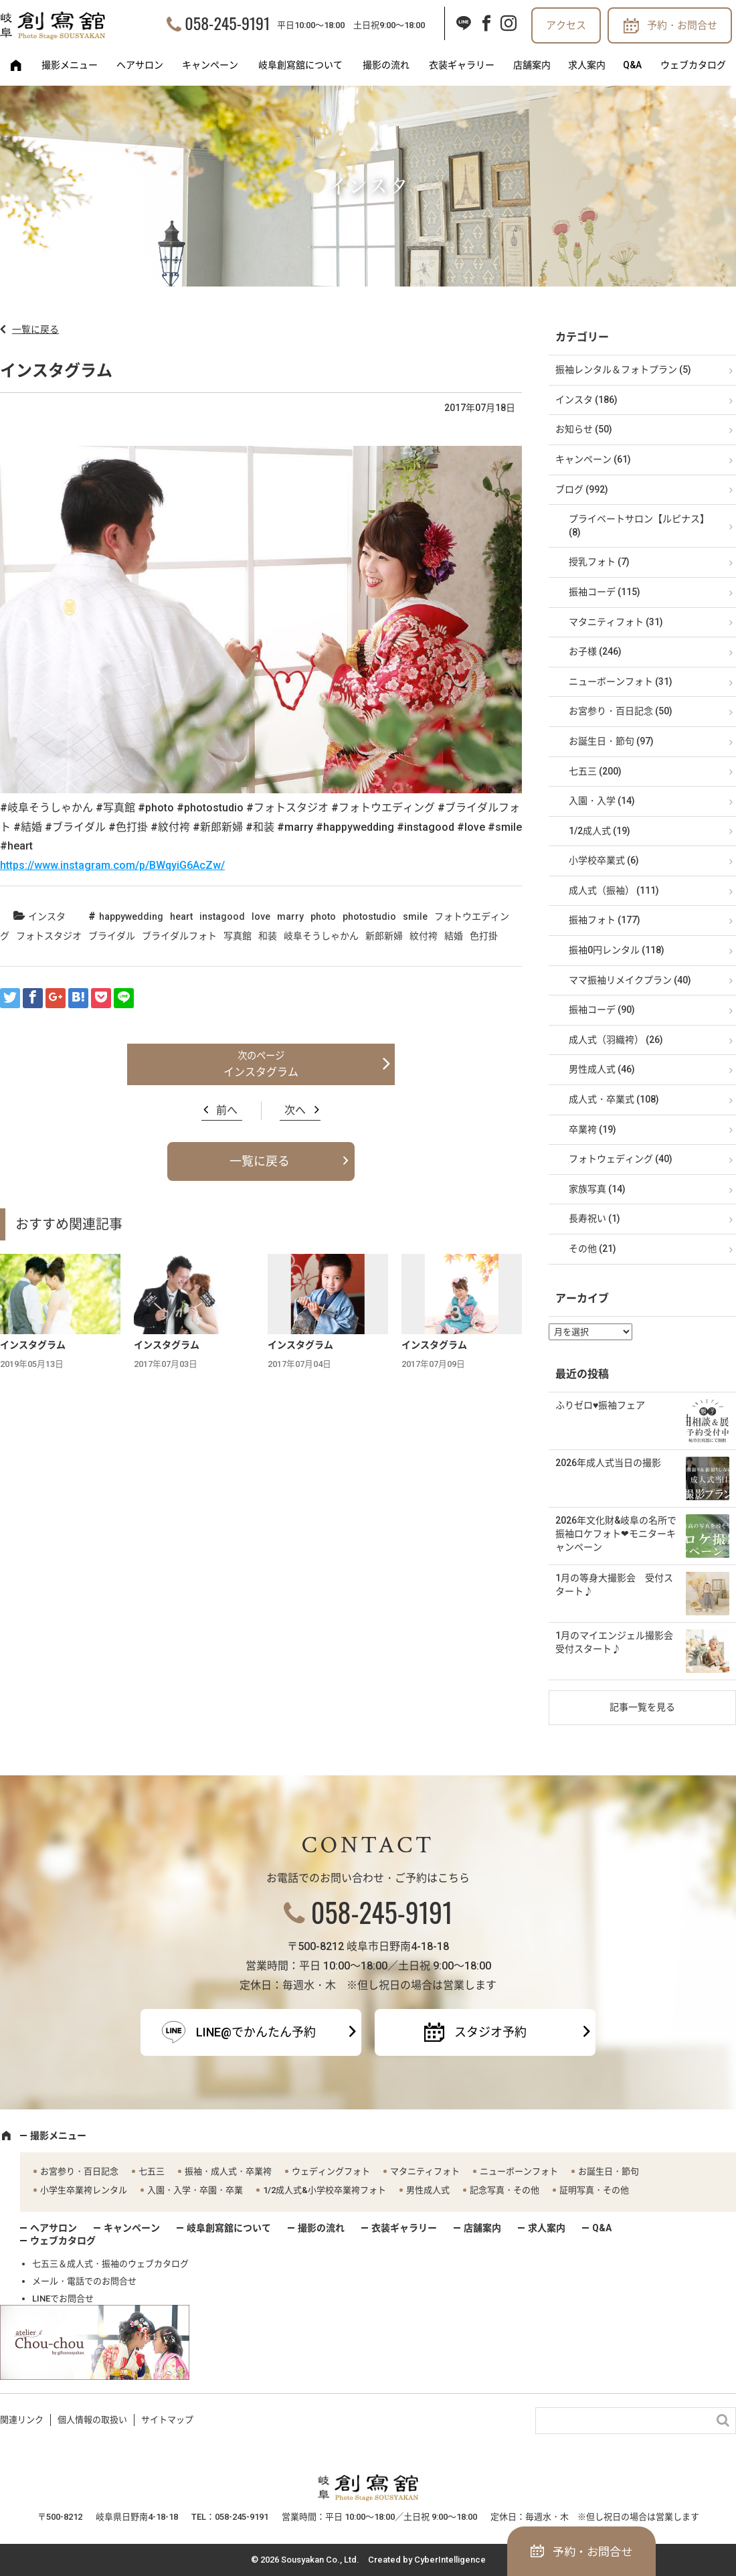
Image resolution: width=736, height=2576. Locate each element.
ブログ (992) (581, 489)
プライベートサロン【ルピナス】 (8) (639, 525)
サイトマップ (167, 2420)
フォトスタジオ (49, 936)
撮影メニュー (69, 65)
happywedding (131, 916)
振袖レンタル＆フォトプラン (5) (623, 369)
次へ (295, 1110)
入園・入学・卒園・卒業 (195, 2190)
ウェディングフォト (331, 2171)
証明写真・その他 (594, 2190)
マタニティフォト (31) (616, 622)
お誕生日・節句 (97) (611, 741)
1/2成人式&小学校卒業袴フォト (324, 2190)
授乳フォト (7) (599, 561)
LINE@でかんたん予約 (256, 2032)
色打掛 (484, 936)
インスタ (47, 916)
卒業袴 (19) (592, 1129)
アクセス (566, 25)
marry (290, 916)
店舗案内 (532, 65)
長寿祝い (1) (594, 1218)
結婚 (453, 936)
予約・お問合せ (682, 25)
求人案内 (587, 65)
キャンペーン (210, 65)
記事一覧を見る (642, 1707)
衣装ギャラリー (461, 65)
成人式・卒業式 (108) (614, 1099)
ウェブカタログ (693, 65)
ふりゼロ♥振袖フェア (600, 1405)
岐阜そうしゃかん (321, 936)
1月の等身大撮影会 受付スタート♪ (614, 1585)
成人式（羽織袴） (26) (616, 1039)
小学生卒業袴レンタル (83, 2190)
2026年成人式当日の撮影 (608, 1462)
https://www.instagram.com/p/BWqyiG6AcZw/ (112, 865)
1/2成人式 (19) (599, 830)
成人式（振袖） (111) (614, 890)
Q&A (632, 65)
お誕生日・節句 (608, 2171)
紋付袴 (423, 936)
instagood (222, 916)
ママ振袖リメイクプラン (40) (630, 980)
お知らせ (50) (583, 429)
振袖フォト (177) (604, 919)
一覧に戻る (35, 329)
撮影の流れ (386, 65)
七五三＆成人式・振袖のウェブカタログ (110, 2264)
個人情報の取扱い (92, 2420)
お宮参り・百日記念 (79, 2171)
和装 (267, 936)
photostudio (369, 916)
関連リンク (21, 2420)
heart (181, 916)
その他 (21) (592, 1248)
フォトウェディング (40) (620, 1158)
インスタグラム (260, 1072)
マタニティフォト (425, 2171)
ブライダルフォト (179, 936)
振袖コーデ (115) (604, 591)
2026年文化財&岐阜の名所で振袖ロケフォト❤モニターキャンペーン (615, 1533)
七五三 (152, 2171)
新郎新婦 (384, 936)
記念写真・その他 (504, 2190)
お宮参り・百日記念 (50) (620, 711)
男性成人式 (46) (602, 1069)
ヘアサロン (139, 65)
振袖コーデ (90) (602, 1009)
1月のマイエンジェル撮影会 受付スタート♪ (618, 1642)
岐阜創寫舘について (300, 65)
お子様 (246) (595, 651)
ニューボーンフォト (519, 2171)
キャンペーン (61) (593, 459)
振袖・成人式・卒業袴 (228, 2171)
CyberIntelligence (450, 2560)
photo (323, 916)
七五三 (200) (595, 771)
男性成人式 (428, 2190)
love (261, 916)
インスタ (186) (586, 399)
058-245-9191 (227, 23)
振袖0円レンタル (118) (616, 950)
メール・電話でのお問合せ (84, 2281)
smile (415, 916)
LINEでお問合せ (63, 2298)
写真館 (237, 936)
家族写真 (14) (597, 1189)
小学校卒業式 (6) (604, 860)
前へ (227, 1110)
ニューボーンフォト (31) (620, 681)
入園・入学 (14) (602, 800)
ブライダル (111, 936)
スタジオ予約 (490, 2032)
